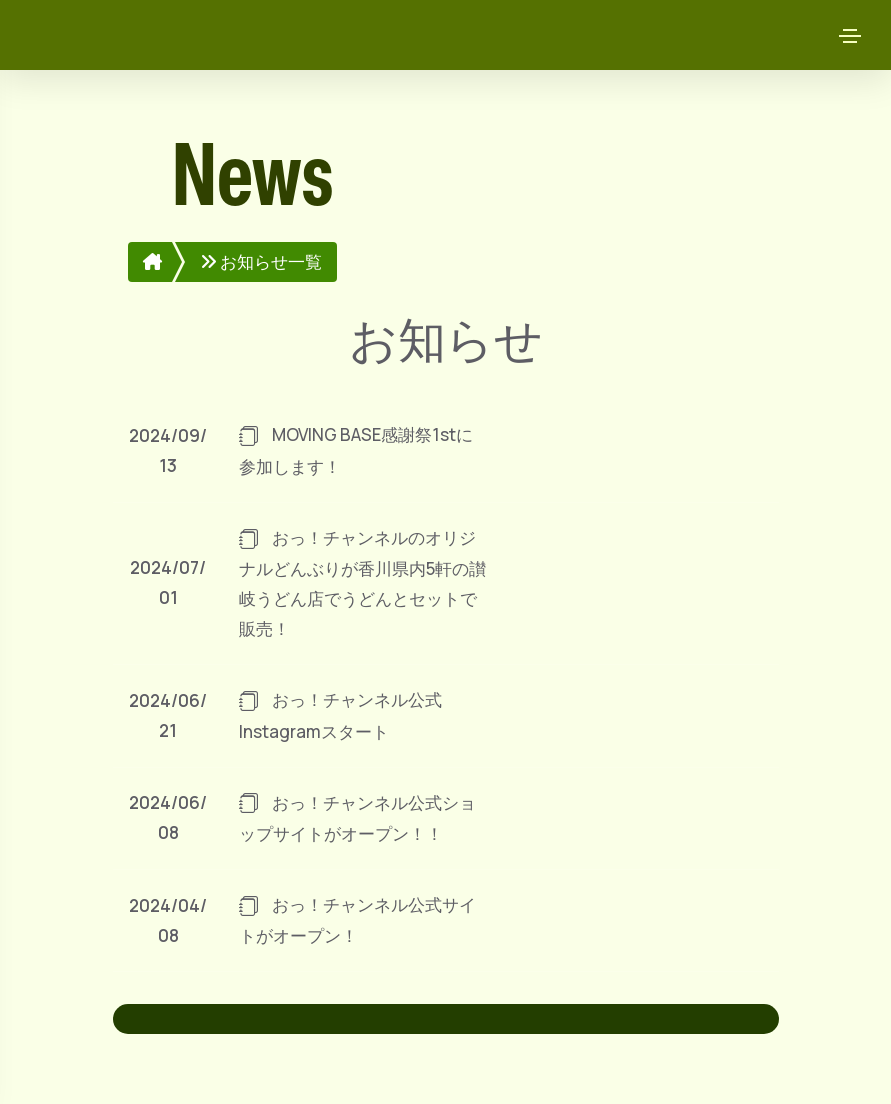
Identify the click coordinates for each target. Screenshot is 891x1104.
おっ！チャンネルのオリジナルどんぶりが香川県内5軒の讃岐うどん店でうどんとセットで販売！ (362, 582)
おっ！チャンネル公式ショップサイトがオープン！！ (357, 817)
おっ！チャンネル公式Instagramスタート (340, 715)
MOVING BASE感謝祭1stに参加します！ (356, 450)
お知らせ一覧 (261, 261)
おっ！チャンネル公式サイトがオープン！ (357, 919)
